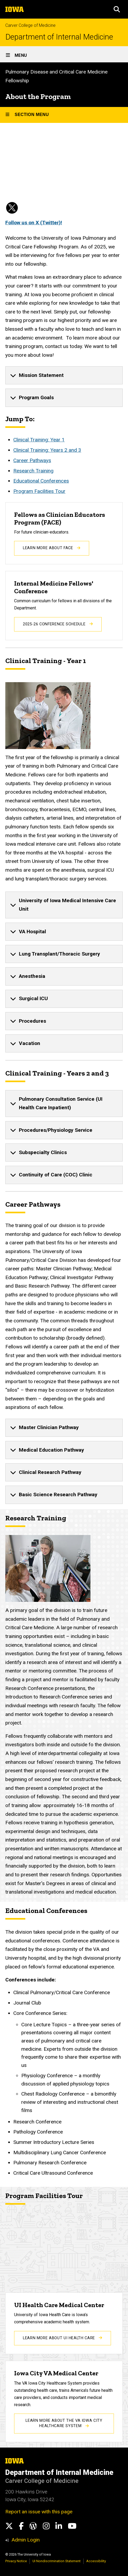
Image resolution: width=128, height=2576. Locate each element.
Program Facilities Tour (39, 491)
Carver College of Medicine (30, 25)
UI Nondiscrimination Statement (56, 2561)
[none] (64, 376)
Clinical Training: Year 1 (39, 440)
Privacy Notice (16, 2561)
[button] (117, 9)
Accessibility (96, 2561)
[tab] (64, 375)
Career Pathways (32, 460)
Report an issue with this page (38, 2512)
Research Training (33, 471)
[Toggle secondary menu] (64, 115)
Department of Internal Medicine (59, 37)
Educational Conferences (41, 481)
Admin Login (25, 2540)
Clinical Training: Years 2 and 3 (47, 450)
